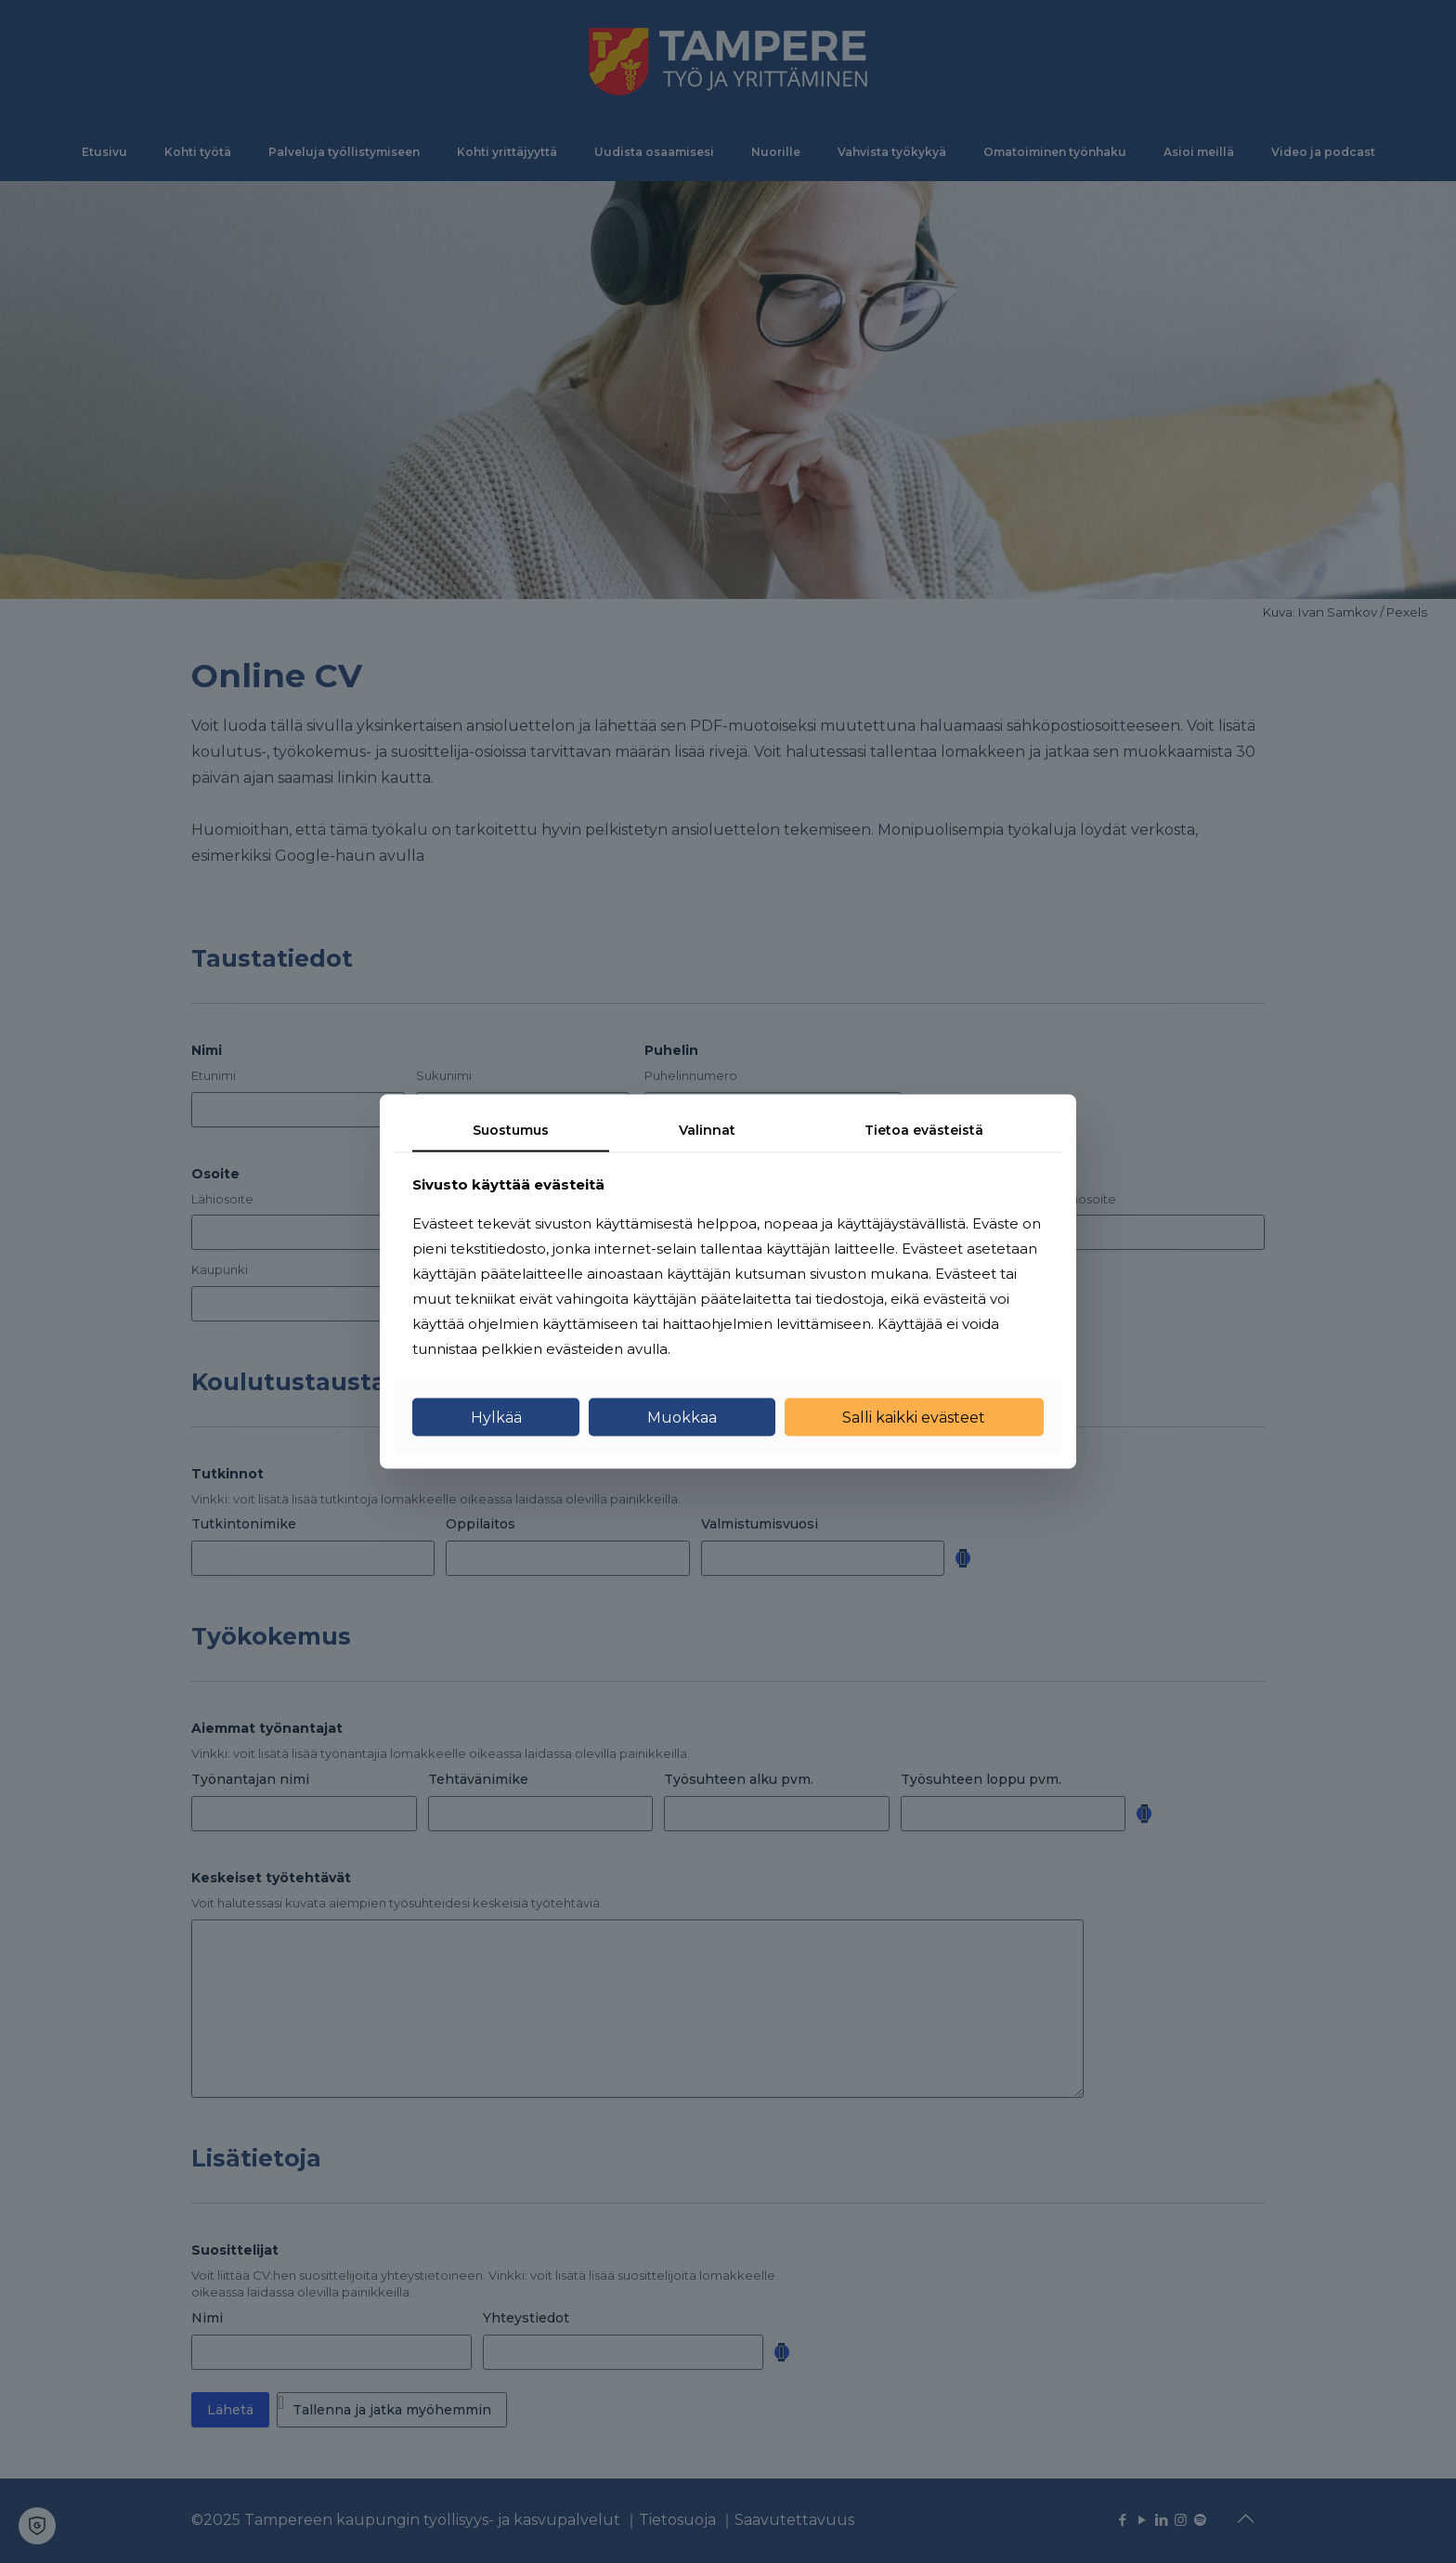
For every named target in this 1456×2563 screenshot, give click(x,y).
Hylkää (496, 1416)
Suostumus (511, 1130)
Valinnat (707, 1130)
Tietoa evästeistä (923, 1130)
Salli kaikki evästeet (913, 1416)
